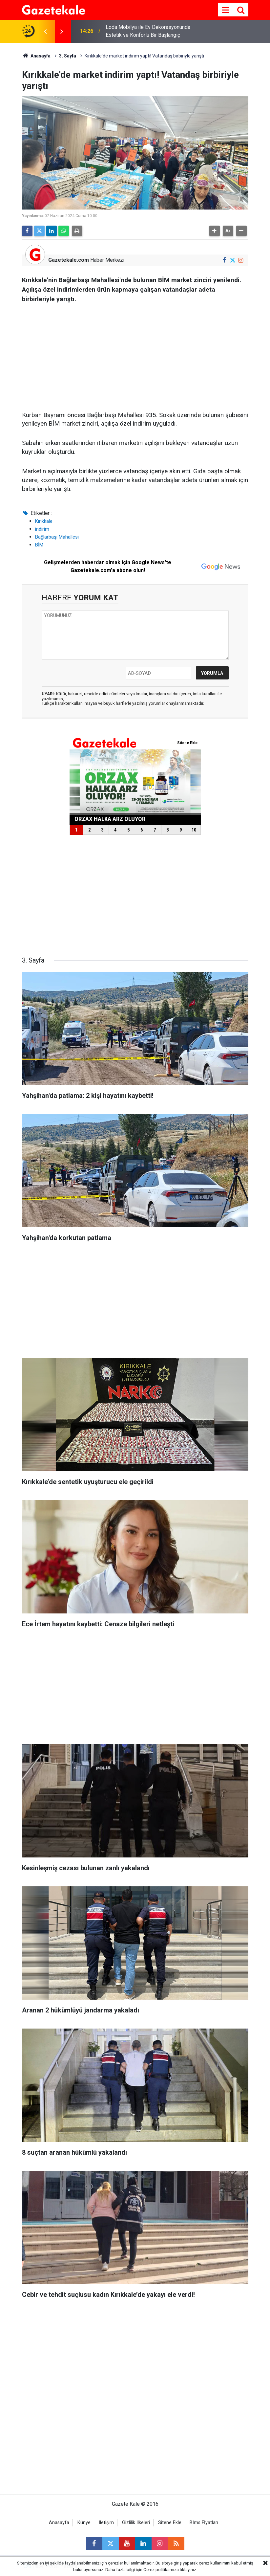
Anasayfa (36, 55)
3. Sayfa (67, 55)
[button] (214, 231)
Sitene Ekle (169, 2522)
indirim (42, 529)
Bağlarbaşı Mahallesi (57, 537)
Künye (84, 2522)
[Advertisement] (135, 355)
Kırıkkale (43, 521)
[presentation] (45, 31)
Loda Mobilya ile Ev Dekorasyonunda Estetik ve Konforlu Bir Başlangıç (148, 31)
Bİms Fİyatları (204, 2522)
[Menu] (226, 10)
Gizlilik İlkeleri (136, 2522)
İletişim (106, 2522)
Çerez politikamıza (161, 2569)
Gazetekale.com (68, 260)
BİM (39, 545)
